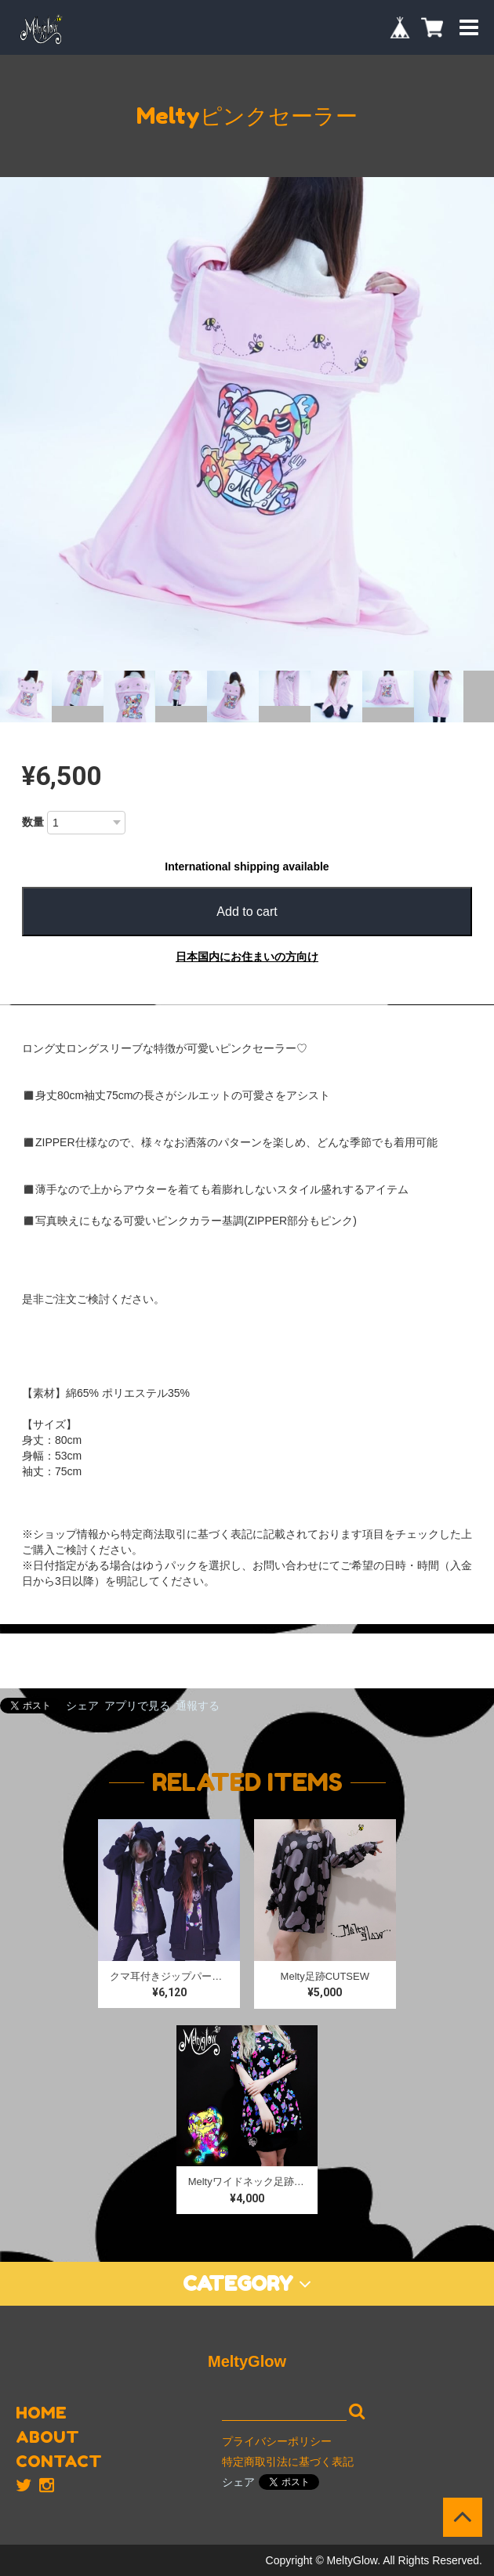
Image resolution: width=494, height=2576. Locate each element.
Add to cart (246, 911)
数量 (33, 822)
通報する (198, 1705)
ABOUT (47, 2437)
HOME (41, 2412)
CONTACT (59, 2461)
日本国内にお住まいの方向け (247, 956)
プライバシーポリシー (277, 2441)
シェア (82, 1705)
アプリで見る (137, 1705)
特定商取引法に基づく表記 (288, 2461)
